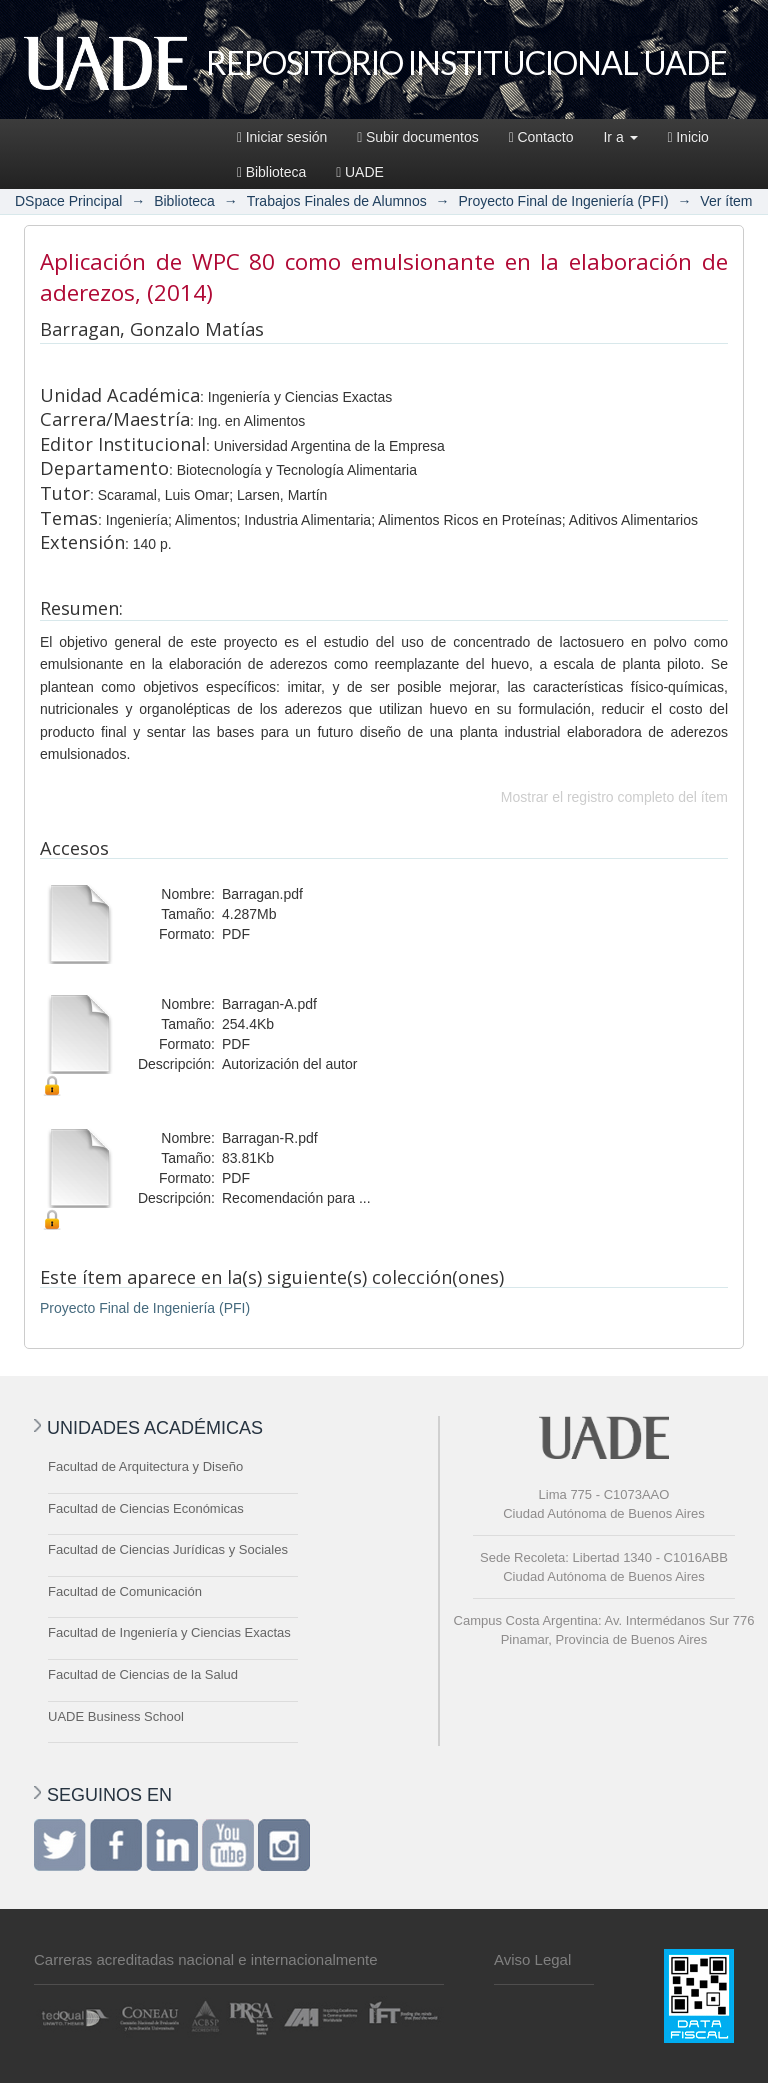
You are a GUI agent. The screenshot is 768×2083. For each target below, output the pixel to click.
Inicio (688, 137)
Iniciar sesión (282, 137)
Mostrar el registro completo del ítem (614, 797)
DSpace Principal (68, 201)
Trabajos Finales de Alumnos (337, 201)
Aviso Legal (532, 1959)
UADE (360, 172)
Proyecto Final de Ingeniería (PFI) (563, 201)
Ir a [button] (620, 137)
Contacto (541, 137)
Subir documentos (417, 137)
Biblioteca (271, 172)
